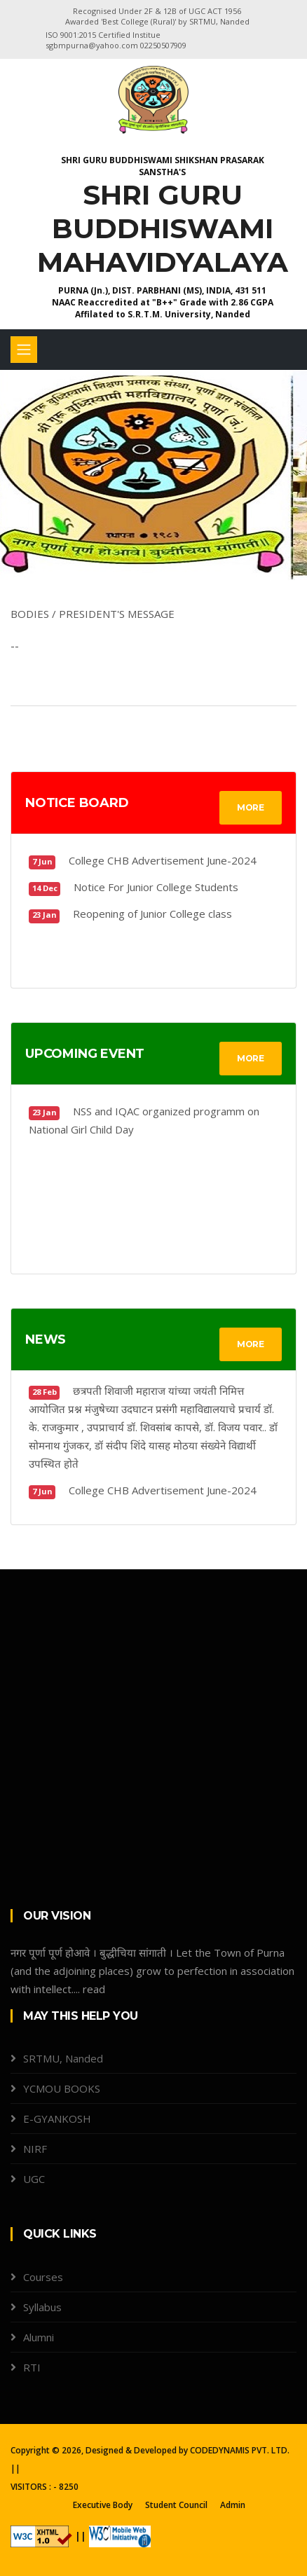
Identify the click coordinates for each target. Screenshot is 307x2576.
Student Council (176, 2505)
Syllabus (42, 2307)
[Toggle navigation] (24, 349)
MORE (250, 807)
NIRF (35, 2149)
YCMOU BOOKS (61, 2088)
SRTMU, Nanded (63, 2058)
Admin (232, 2505)
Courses (43, 2277)
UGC (34, 2179)
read (94, 1989)
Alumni (38, 2337)
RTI (32, 2367)
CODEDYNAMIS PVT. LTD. (239, 2450)
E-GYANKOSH (57, 2119)
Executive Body (102, 2505)
